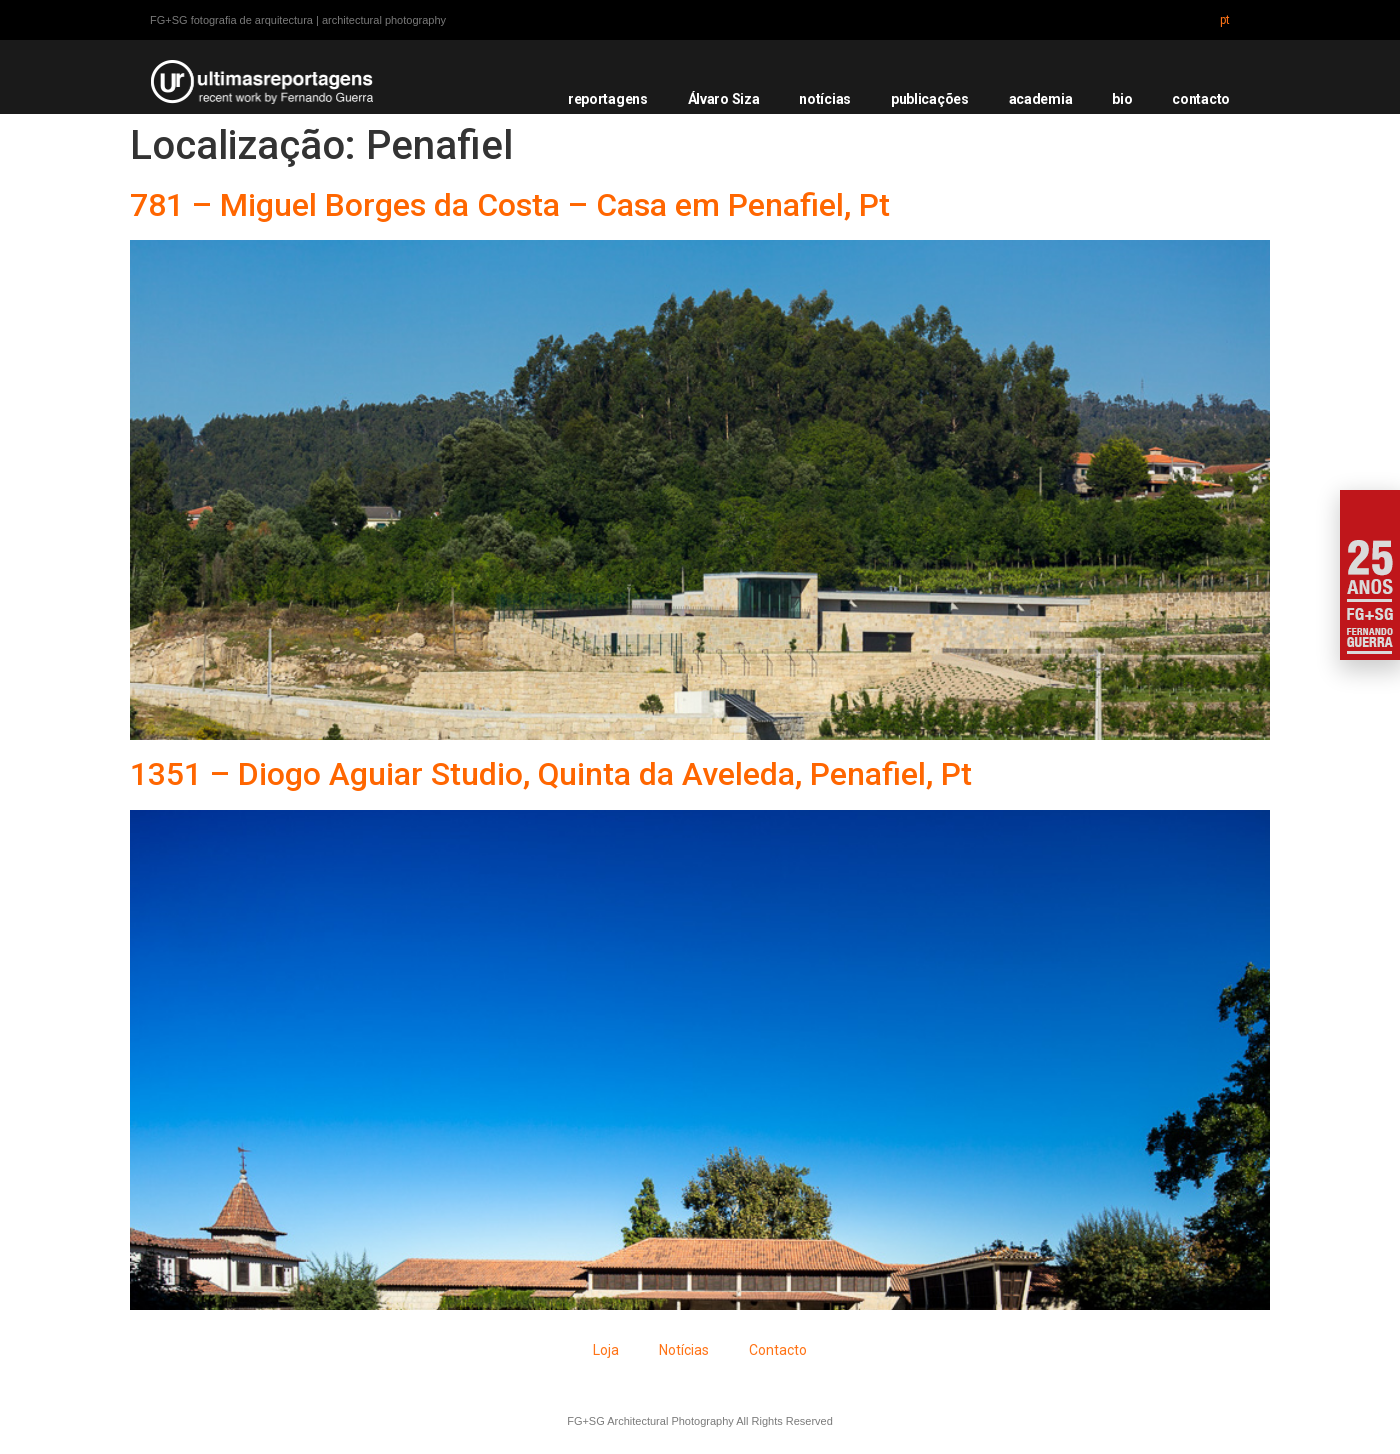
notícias (825, 99)
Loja (606, 1350)
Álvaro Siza (724, 99)
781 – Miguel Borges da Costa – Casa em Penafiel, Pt (510, 205)
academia (1041, 99)
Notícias (684, 1350)
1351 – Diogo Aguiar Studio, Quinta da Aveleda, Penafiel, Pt (551, 774)
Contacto (778, 1350)
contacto (1201, 99)
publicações (930, 99)
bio (1122, 99)
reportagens (608, 99)
